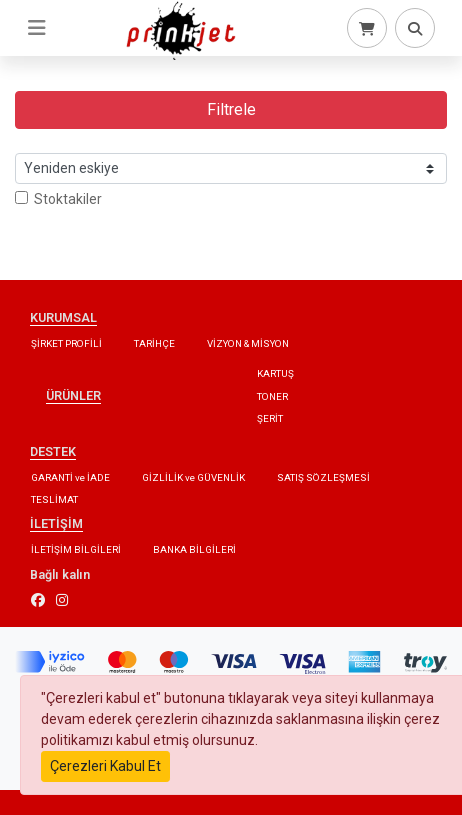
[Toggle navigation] (37, 28)
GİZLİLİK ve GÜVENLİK (193, 477)
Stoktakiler (58, 199)
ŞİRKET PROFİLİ (66, 343)
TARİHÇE (154, 343)
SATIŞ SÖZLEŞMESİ (323, 477)
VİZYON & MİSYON (248, 343)
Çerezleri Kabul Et (105, 766)
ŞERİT (270, 418)
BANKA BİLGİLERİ (194, 549)
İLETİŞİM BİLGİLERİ (76, 549)
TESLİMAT (54, 499)
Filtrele (231, 109)
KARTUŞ (275, 373)
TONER (272, 396)
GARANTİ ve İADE (70, 477)
